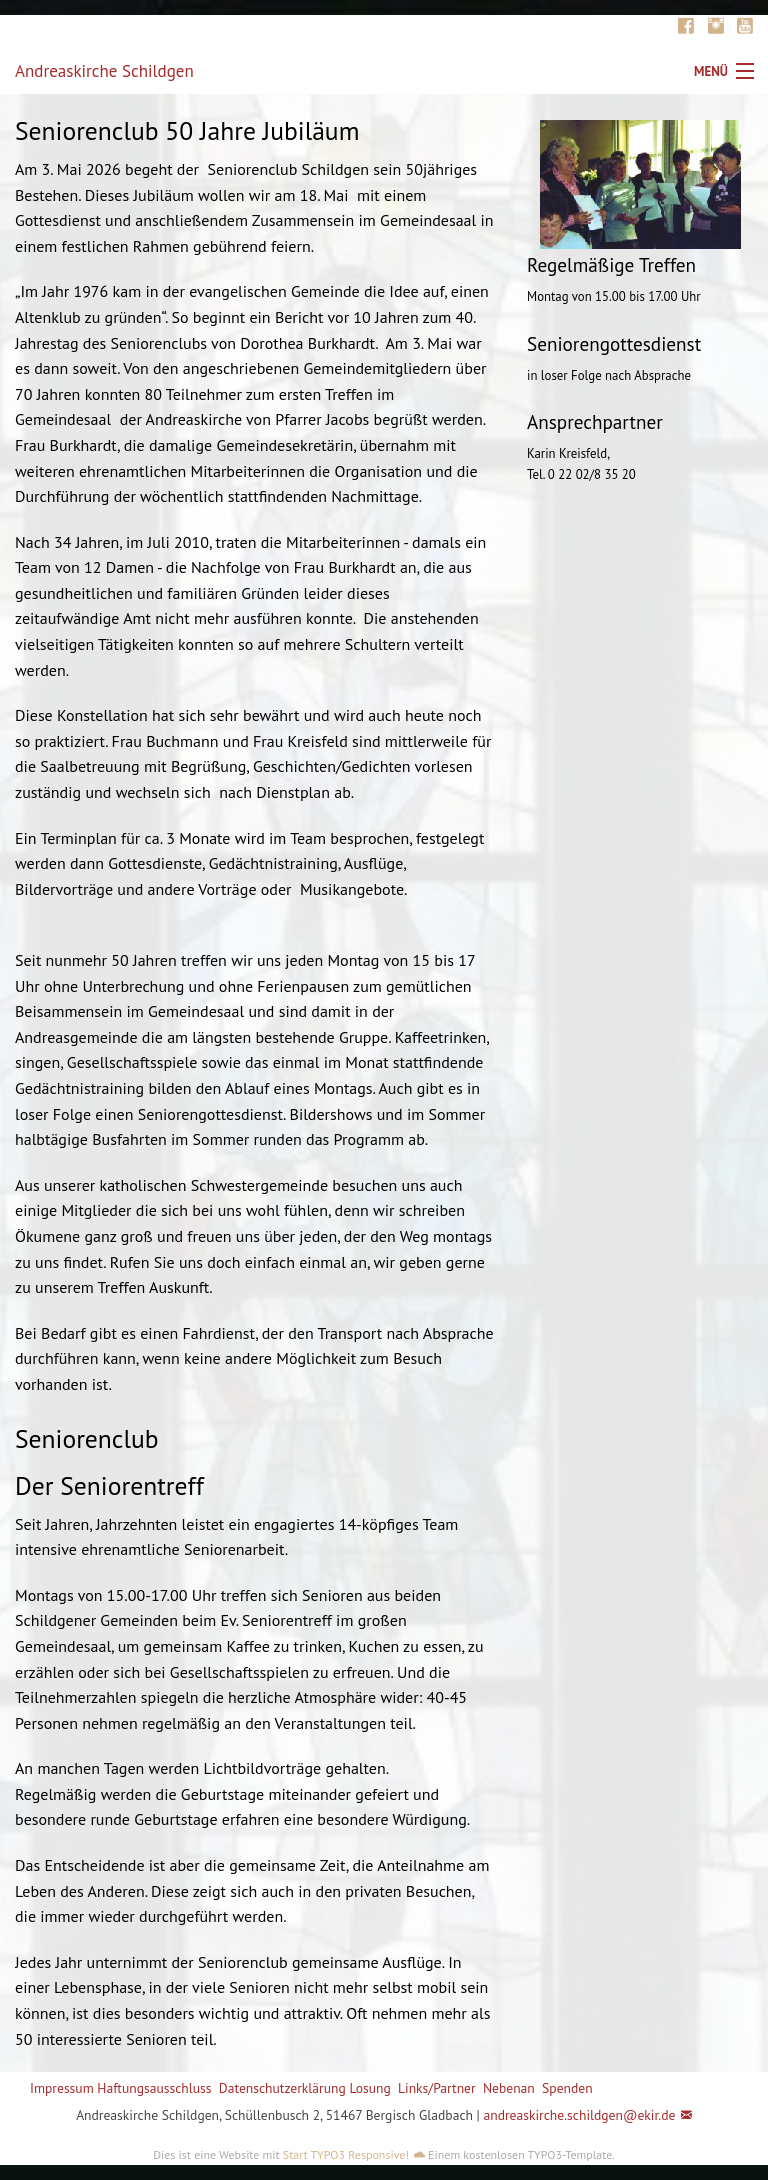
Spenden (567, 2088)
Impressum (62, 2088)
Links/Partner (437, 2088)
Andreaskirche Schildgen (104, 71)
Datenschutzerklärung (282, 2088)
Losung (369, 2088)
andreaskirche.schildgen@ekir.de (579, 2115)
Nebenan (509, 2088)
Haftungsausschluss (154, 2088)
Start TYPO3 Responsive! (346, 2154)
